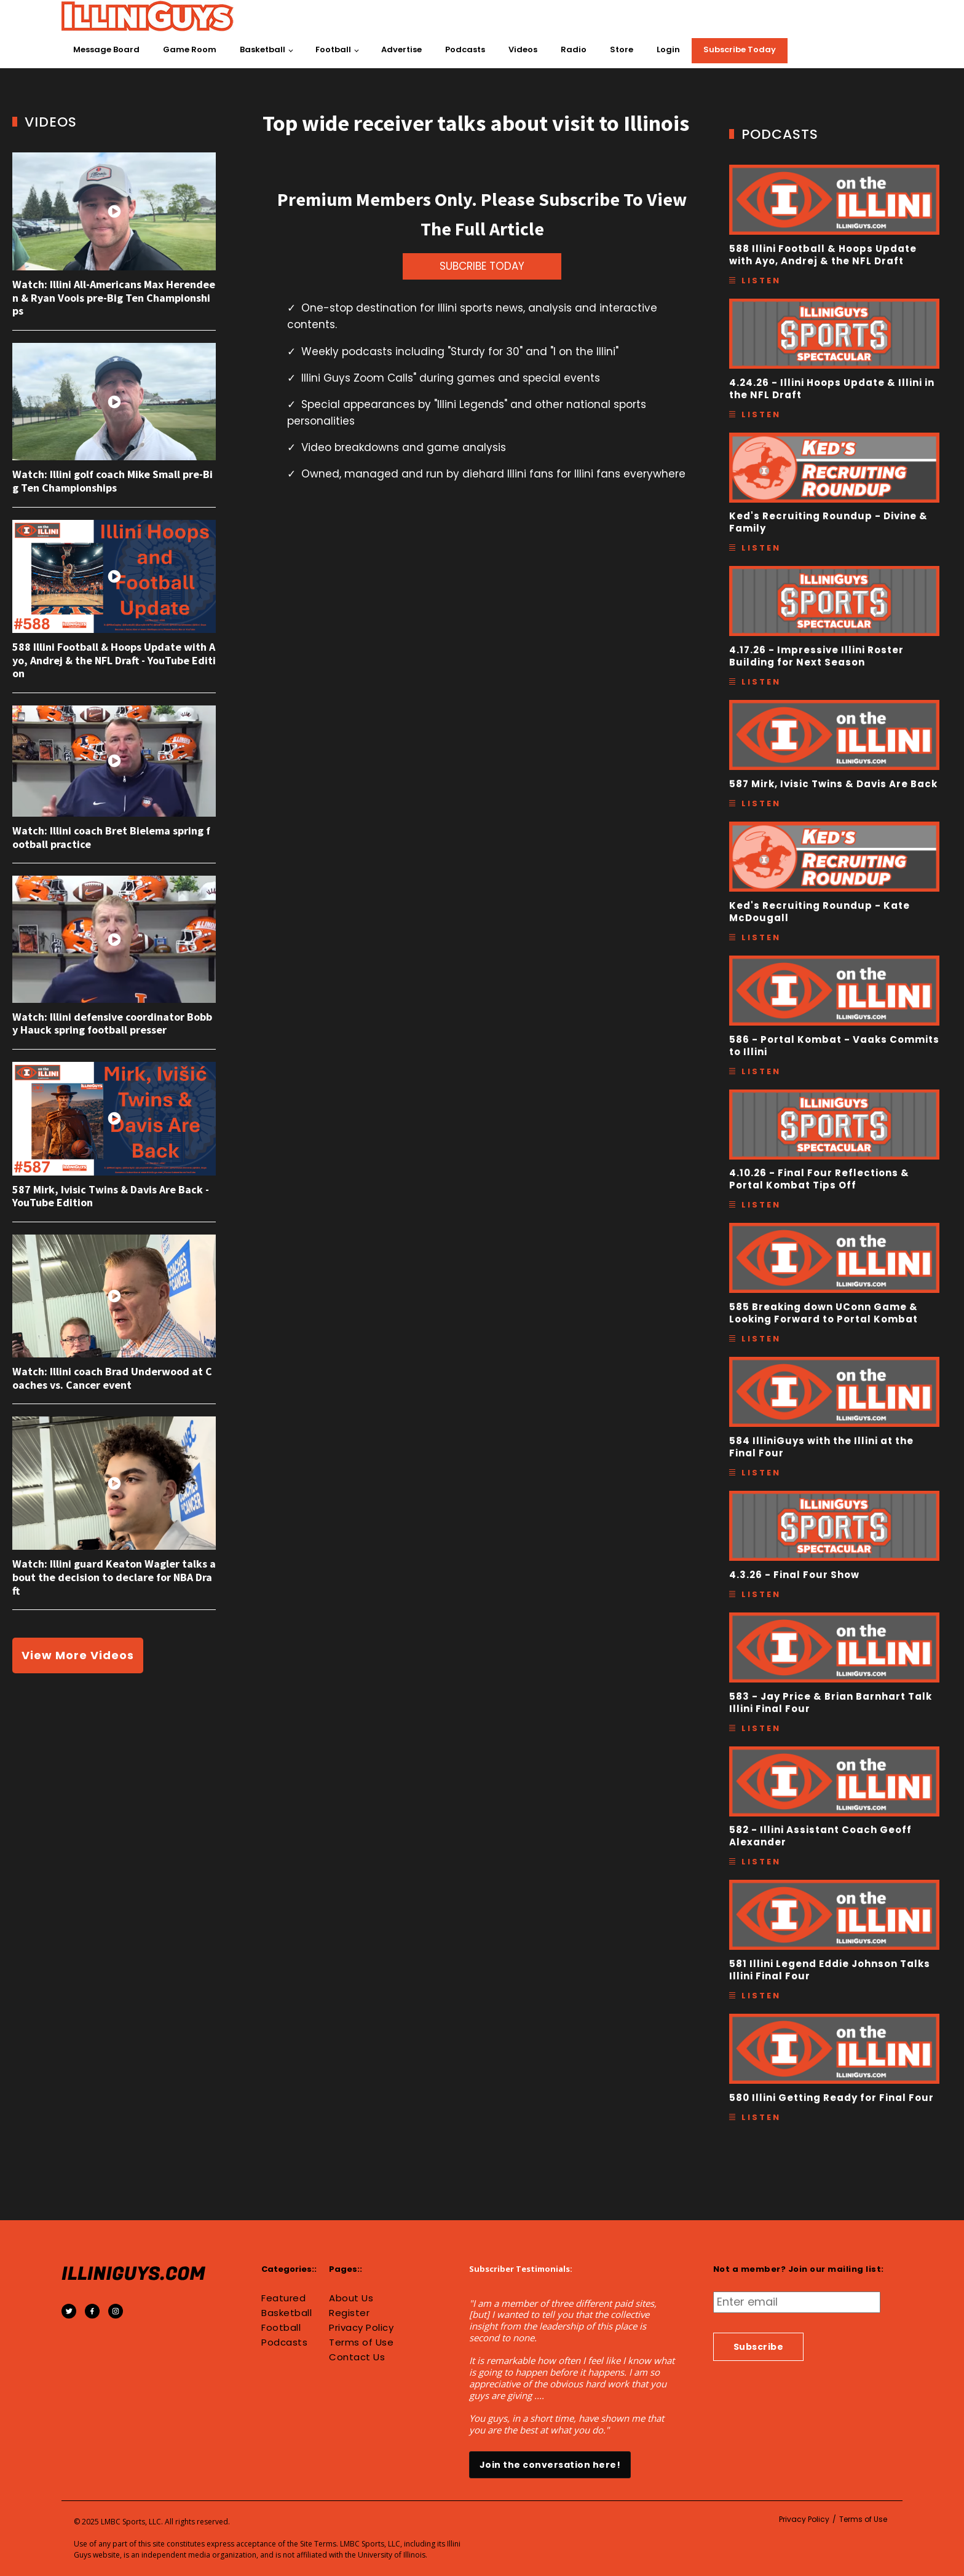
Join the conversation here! (550, 2465)
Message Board (106, 49)
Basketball (262, 49)
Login (668, 49)
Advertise (401, 49)
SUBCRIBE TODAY (482, 266)
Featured (283, 2298)
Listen (761, 280)
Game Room (189, 49)
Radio (574, 49)
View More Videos (78, 1655)
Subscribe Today (739, 49)
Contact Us (357, 2357)
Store (621, 49)
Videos (522, 49)
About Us (351, 2298)
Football (333, 49)
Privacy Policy (361, 2327)
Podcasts (465, 49)
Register (349, 2313)
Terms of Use (361, 2342)
